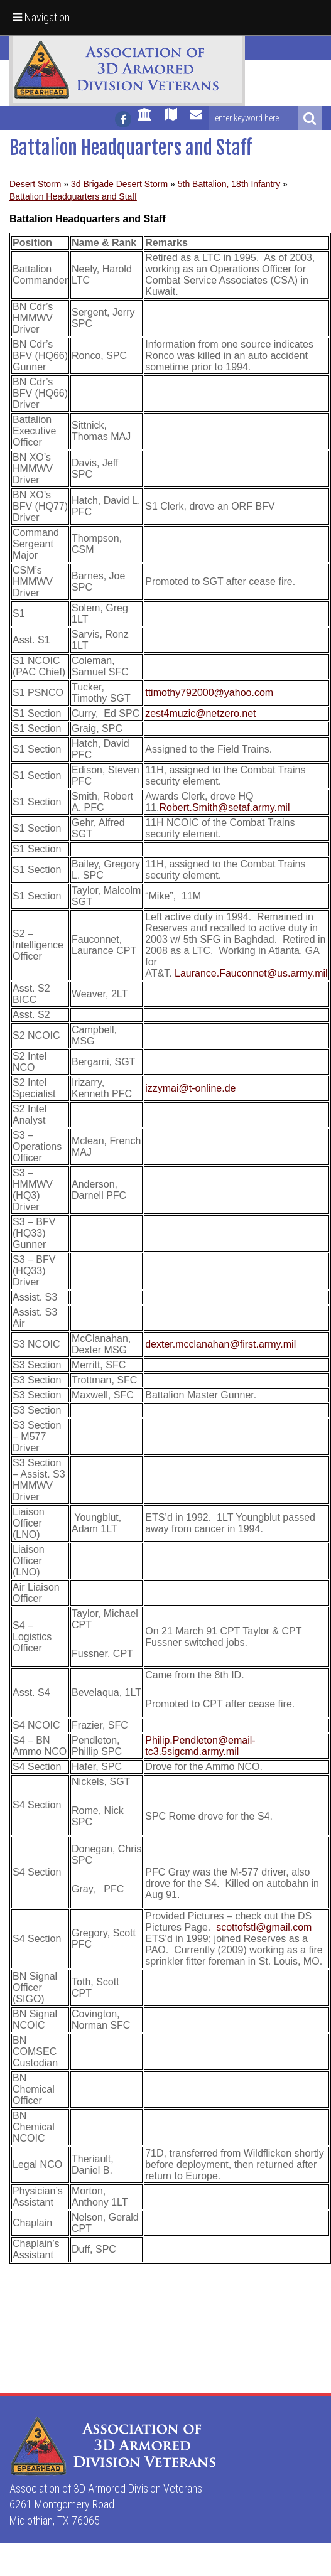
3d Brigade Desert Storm (119, 184)
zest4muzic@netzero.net (200, 713)
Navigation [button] (41, 17)
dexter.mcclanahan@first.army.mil (220, 1344)
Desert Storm (35, 184)
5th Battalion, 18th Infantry (229, 184)
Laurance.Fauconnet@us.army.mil (251, 973)
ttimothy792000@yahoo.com (209, 692)
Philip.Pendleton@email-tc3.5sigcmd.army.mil (200, 1746)
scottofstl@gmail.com (264, 1927)
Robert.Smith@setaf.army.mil (224, 807)
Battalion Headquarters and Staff (73, 196)
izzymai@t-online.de (190, 1088)
